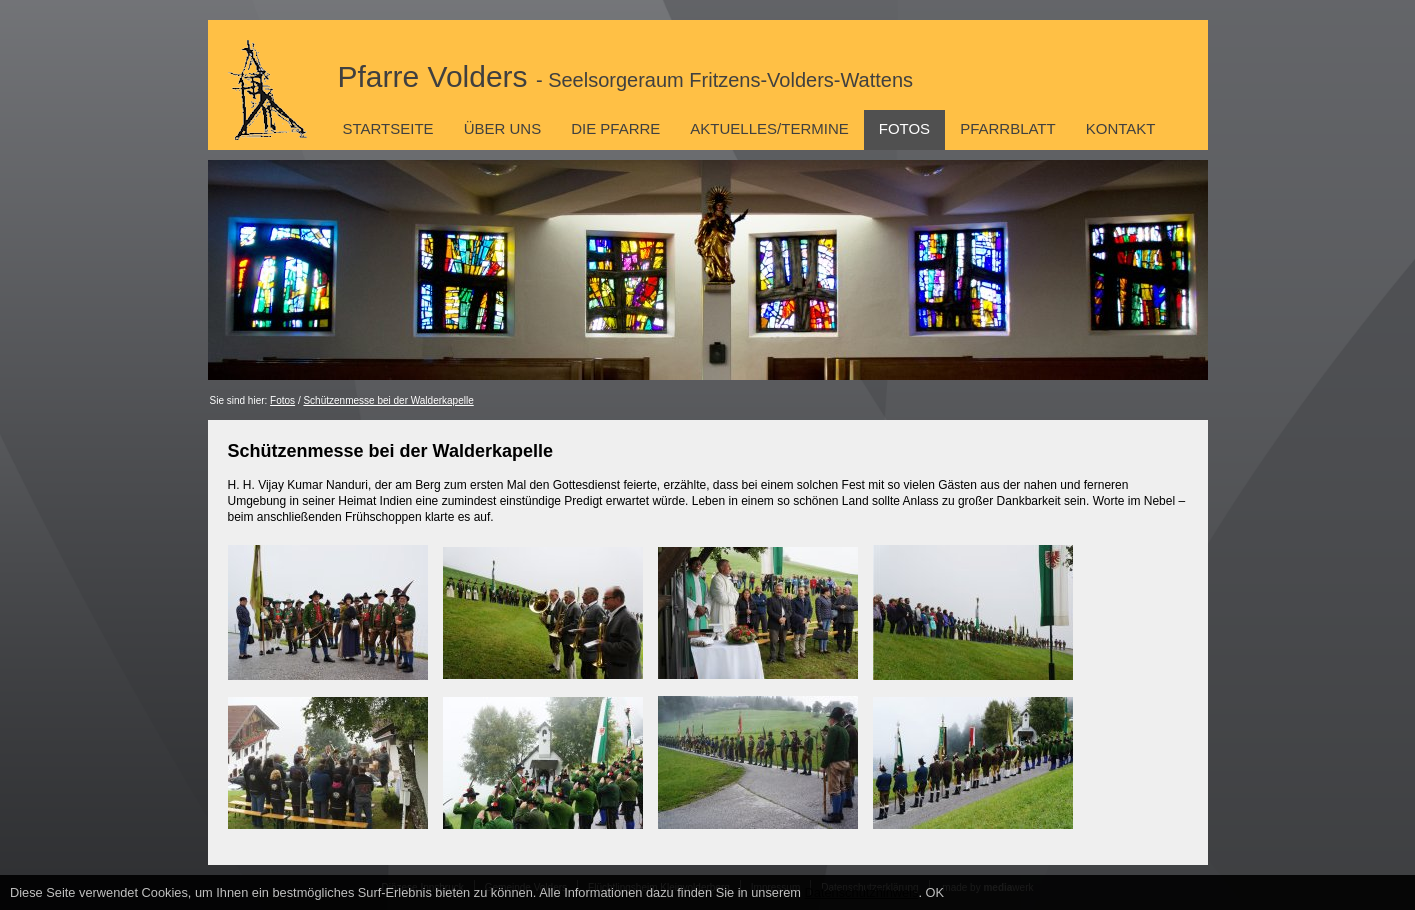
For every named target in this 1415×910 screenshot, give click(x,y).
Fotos (904, 128)
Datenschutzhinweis (862, 892)
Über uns (503, 128)
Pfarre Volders (626, 76)
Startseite (388, 128)
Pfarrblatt (1008, 128)
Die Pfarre (615, 128)
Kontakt (1121, 128)
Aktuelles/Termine (769, 128)
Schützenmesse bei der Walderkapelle (388, 400)
